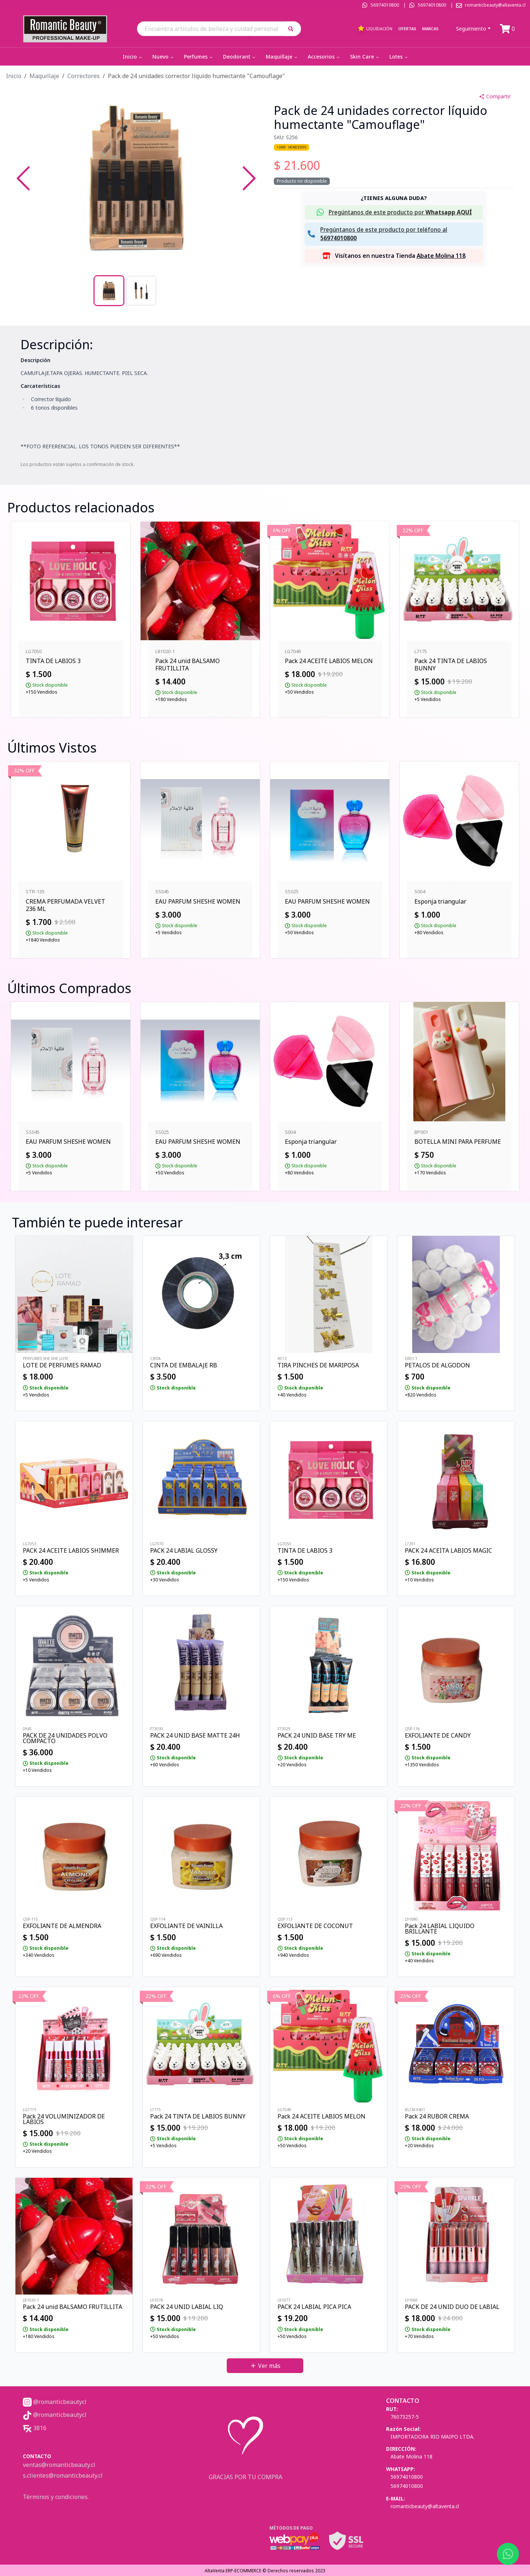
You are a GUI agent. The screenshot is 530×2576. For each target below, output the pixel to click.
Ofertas (407, 28)
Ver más (265, 2366)
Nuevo (163, 56)
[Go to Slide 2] (141, 290)
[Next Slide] (249, 178)
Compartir (494, 96)
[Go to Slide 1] (109, 290)
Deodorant (240, 56)
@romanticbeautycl (54, 2402)
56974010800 (385, 5)
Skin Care (365, 56)
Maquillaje (282, 56)
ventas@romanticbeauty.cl (59, 2465)
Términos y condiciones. (56, 2497)
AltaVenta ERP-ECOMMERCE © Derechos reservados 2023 (265, 2571)
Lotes (399, 56)
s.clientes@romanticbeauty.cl (63, 2475)
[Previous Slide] (23, 178)
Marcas (430, 28)
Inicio (133, 56)
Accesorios (324, 56)
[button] (293, 28)
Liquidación (374, 28)
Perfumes (199, 56)
